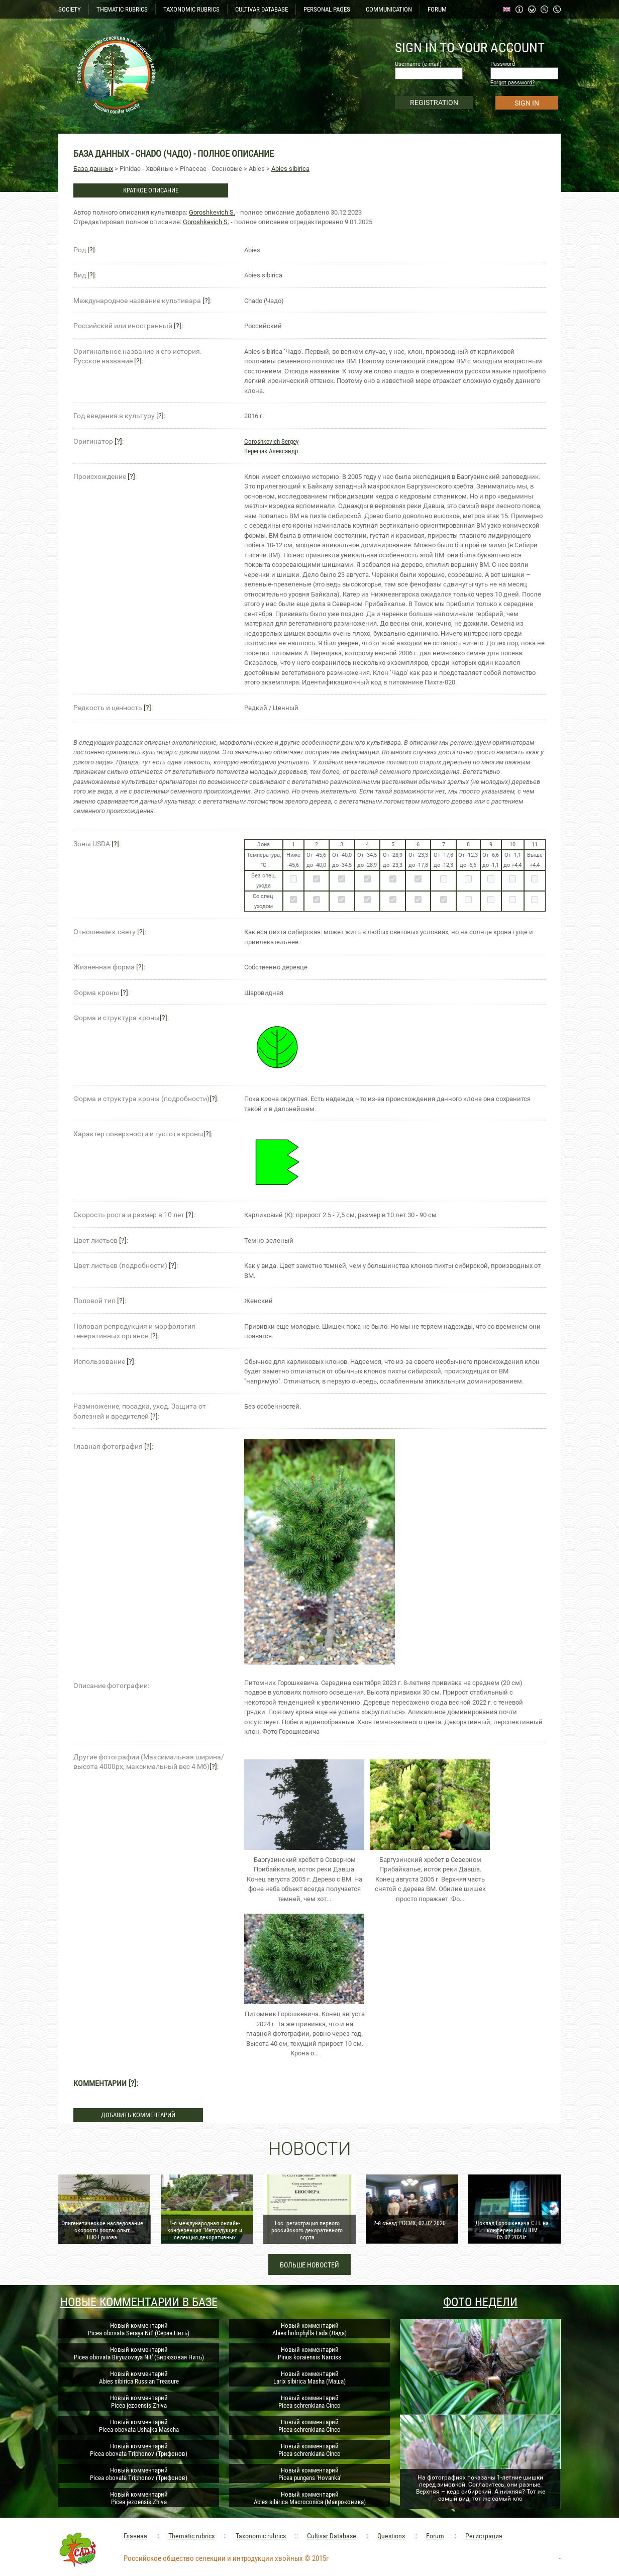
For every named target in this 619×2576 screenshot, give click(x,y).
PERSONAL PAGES (326, 9)
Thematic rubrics (191, 2536)
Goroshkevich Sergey (271, 441)
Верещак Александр (271, 451)
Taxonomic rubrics (261, 2536)
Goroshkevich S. (212, 212)
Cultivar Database (331, 2536)
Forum (435, 2536)
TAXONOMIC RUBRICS (191, 9)
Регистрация (483, 2536)
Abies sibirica (290, 168)
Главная (135, 2536)
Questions (391, 2536)
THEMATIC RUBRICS (122, 9)
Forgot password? (512, 82)
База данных (93, 168)
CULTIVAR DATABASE (261, 9)
